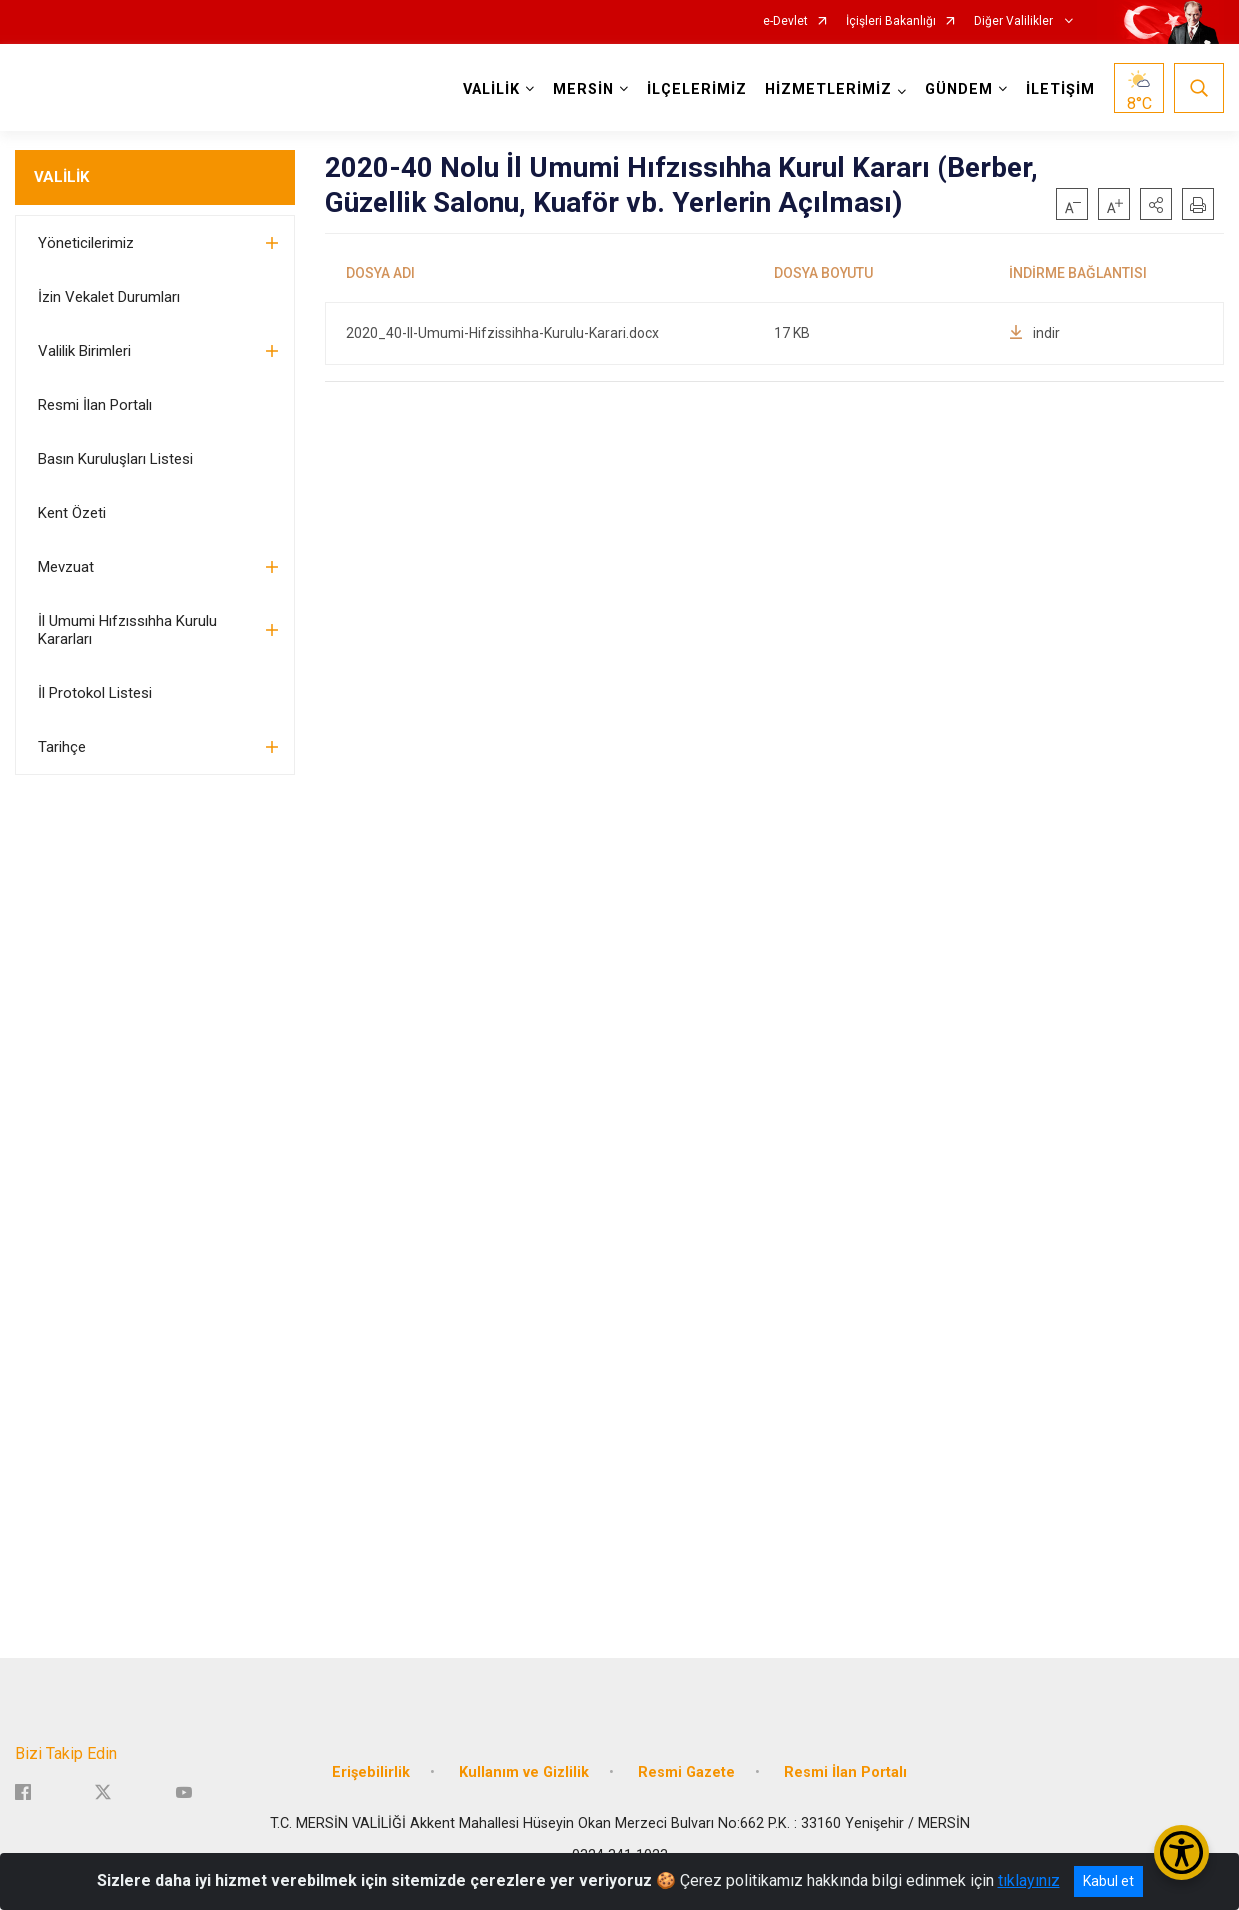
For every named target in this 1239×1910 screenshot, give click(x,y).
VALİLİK (61, 177)
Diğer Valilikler (1015, 21)
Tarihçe (62, 747)
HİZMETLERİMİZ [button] (828, 89)
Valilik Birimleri (84, 351)
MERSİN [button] (583, 89)
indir (1034, 333)
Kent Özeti (72, 513)
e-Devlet (785, 21)
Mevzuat (66, 567)
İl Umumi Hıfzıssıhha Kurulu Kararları (127, 630)
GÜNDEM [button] (959, 89)
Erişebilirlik (371, 1770)
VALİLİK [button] (491, 89)
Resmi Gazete (686, 1770)
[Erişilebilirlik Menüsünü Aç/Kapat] (1181, 1852)
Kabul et (1108, 1881)
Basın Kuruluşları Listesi (115, 459)
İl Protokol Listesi (95, 693)
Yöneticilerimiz (86, 243)
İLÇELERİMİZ (697, 89)
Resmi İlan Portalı (95, 405)
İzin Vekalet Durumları (109, 297)
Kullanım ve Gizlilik (524, 1770)
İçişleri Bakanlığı (891, 21)
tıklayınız (1029, 1880)
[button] (1156, 204)
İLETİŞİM (1060, 89)
